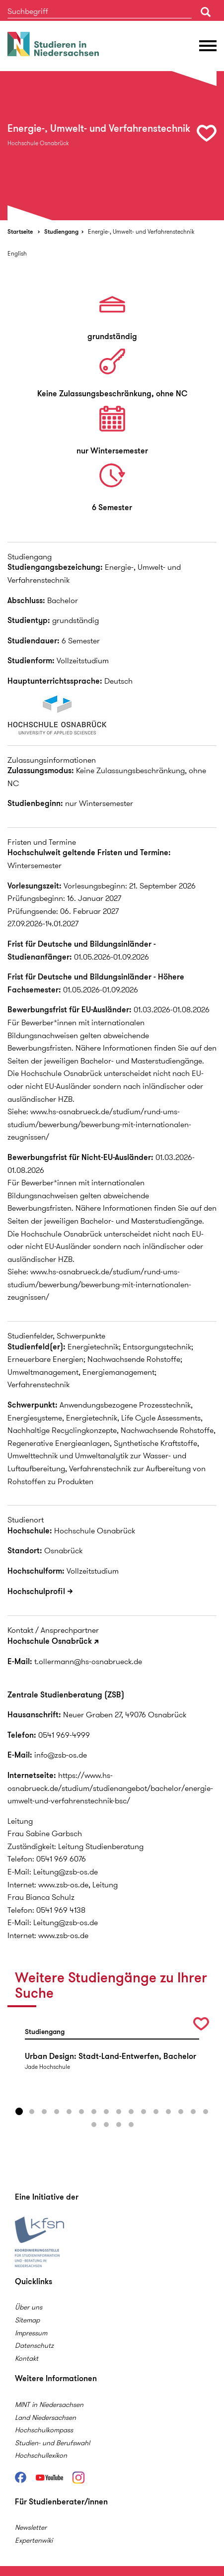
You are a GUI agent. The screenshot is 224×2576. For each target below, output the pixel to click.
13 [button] (168, 2112)
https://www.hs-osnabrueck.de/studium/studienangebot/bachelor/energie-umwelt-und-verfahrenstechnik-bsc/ (110, 1788)
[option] (112, 145)
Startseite (20, 231)
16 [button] (206, 2112)
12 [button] (156, 2112)
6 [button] (81, 2112)
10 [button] (131, 2112)
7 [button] (94, 2112)
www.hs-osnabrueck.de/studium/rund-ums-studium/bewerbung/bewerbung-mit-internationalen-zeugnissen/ (99, 1124)
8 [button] (106, 2112)
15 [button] (193, 2112)
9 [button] (119, 2112)
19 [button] (119, 2125)
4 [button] (57, 2112)
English (17, 253)
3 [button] (44, 2112)
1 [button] (19, 2112)
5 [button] (69, 2112)
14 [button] (181, 2112)
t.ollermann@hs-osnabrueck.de (88, 1661)
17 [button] (94, 2125)
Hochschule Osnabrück (49, 1641)
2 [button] (32, 2112)
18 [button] (106, 2125)
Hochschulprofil (36, 1591)
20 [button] (131, 2125)
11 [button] (144, 2112)
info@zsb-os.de (60, 1755)
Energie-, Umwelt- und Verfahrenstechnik (141, 231)
